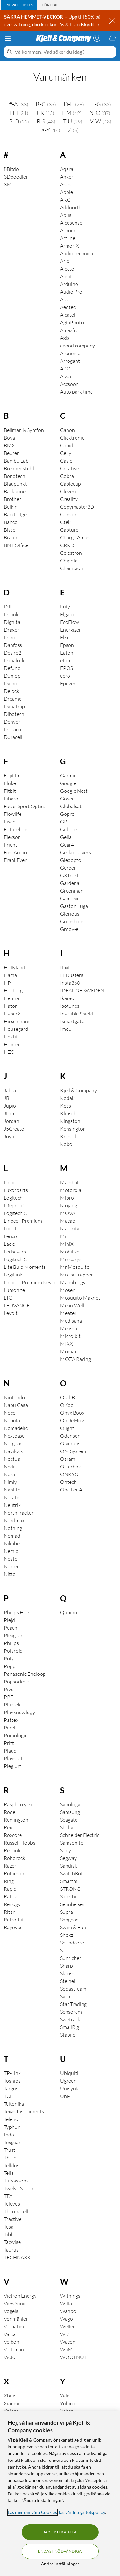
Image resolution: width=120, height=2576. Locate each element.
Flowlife (12, 814)
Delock (11, 691)
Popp (10, 1666)
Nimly (10, 1482)
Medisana (71, 1320)
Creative (69, 468)
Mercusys (71, 1259)
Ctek (65, 522)
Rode (9, 1812)
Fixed (10, 821)
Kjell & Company (78, 1090)
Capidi (67, 445)
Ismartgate (72, 1021)
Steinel (67, 1981)
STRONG (70, 1889)
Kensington (73, 1128)
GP (63, 821)
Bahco (11, 522)
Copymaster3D (77, 507)
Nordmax (14, 1520)
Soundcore (72, 1942)
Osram (67, 1459)
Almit (66, 276)
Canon (67, 430)
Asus (65, 184)
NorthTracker (19, 1512)
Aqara (66, 169)
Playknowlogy (19, 1712)
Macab (67, 1221)
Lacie (9, 1244)
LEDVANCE (16, 1305)
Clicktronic (72, 437)
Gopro (67, 814)
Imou (66, 1029)
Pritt (9, 1743)
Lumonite (14, 1290)
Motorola (70, 1190)
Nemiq (11, 1551)
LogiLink (13, 1274)
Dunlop (12, 675)
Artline (67, 238)
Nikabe (12, 1543)
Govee (67, 798)
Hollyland (14, 967)
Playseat (13, 1758)
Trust (9, 2150)
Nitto (10, 1574)
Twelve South (18, 2188)
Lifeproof (14, 1205)
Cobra (67, 476)
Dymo (10, 683)
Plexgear (13, 1635)
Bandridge (15, 514)
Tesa (8, 2226)
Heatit (11, 1036)
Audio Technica (76, 253)
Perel (9, 1727)
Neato (11, 1558)
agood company (77, 345)
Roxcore (13, 1835)
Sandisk (68, 1866)
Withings (70, 2296)
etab (65, 660)
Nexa (9, 1474)
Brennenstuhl (19, 468)
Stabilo (68, 2034)
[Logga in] (97, 38)
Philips (11, 1643)
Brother (12, 499)
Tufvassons (16, 2180)
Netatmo (14, 1497)
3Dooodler (16, 176)
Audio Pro (71, 292)
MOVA (67, 1213)
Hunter (12, 1044)
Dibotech (14, 714)
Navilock (13, 1451)
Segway (68, 1858)
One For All (72, 1489)
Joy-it (10, 1136)
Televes (12, 2203)
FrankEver (15, 860)
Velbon (11, 2342)
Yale (64, 2395)
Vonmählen (16, 2319)
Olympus (70, 1443)
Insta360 (70, 983)
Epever (68, 683)
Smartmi (69, 1881)
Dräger (11, 629)
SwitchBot (71, 1873)
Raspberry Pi (18, 1804)
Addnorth (71, 207)
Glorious (69, 913)
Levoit (11, 1313)
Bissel (10, 530)
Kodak (67, 1098)
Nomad (12, 1535)
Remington (16, 1820)
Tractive (12, 2219)
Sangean (69, 1919)
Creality (69, 499)
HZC (9, 1052)
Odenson (70, 1436)
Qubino (68, 1612)
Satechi (68, 1896)
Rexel (10, 1827)
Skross (67, 1973)
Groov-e (69, 929)
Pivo (9, 1689)
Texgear (12, 2142)
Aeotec (68, 307)
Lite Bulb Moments (25, 1267)
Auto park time (76, 391)
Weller (67, 2326)
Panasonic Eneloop (25, 1674)
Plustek (12, 1704)
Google (68, 783)
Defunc (12, 668)
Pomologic (15, 1735)
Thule (10, 2157)
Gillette (68, 829)
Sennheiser (72, 1904)
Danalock (14, 660)
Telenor (12, 2119)
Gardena (69, 883)
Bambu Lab (16, 460)
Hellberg (13, 990)
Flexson (12, 837)
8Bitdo (11, 169)
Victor (10, 2357)
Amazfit (68, 330)
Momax (68, 1351)
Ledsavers (15, 1251)
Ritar (9, 1912)
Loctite (11, 1228)
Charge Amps (75, 537)
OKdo (67, 1405)
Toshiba (12, 2081)
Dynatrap (14, 706)
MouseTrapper (76, 1274)
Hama (10, 975)
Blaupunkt (15, 484)
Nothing (13, 1528)
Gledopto (70, 860)
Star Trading (73, 2004)
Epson (67, 645)
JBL (8, 1098)
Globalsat (71, 806)
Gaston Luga (74, 906)
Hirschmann (17, 1021)
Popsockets (16, 1681)
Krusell (68, 1136)
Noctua (12, 1459)
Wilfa (66, 2303)
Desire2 (12, 652)
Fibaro (11, 798)
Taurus (11, 2249)
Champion (71, 568)
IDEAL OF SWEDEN (82, 990)
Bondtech (14, 476)
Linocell (12, 1182)
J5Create (14, 1128)
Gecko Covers (75, 852)
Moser (67, 1290)
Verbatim (14, 2326)
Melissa (68, 1328)
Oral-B (67, 1397)
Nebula (12, 1420)
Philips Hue (16, 1612)
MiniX (67, 1244)
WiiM (66, 2349)
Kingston (70, 1121)
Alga (65, 299)
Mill (64, 1236)
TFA (8, 2196)
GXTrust (69, 875)
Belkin (11, 507)
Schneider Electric (79, 1835)
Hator (10, 1006)
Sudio (66, 1950)
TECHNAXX (17, 2257)
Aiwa (65, 376)
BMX (9, 445)
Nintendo (14, 1397)
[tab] (19, 5)
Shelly (66, 1827)
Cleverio (69, 491)
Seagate (68, 1820)
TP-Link (12, 2073)
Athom (67, 230)
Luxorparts (16, 1190)
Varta (10, 2334)
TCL (8, 2096)
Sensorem (71, 2011)
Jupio (10, 1105)
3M (8, 184)
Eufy (65, 606)
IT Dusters (71, 975)
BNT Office (16, 545)
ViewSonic (15, 2303)
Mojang (68, 1205)
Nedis (10, 1466)
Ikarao (67, 998)
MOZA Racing (75, 1359)
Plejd (9, 1620)
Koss (65, 1105)
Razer (10, 1866)
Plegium (13, 1766)
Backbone (15, 491)
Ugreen (68, 2081)
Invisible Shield (76, 1013)
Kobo (66, 1144)
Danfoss (13, 645)
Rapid (10, 1889)
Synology (70, 1804)
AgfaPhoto (72, 322)
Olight (67, 1428)
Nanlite (12, 1489)
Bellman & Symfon (24, 430)
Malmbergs (72, 1282)
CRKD (67, 545)
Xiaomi (11, 2403)
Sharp (66, 1965)
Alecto (67, 269)
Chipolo (69, 560)
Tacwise (12, 2242)
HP (7, 983)
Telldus (11, 2165)
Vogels (11, 2311)
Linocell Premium (23, 1221)
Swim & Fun (73, 1927)
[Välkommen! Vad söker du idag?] (64, 52)
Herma (11, 998)
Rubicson (14, 1873)
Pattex (11, 1720)
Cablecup (70, 484)
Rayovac (13, 1927)
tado (9, 2134)
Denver (12, 722)
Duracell (13, 737)
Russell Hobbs (19, 1843)
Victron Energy (20, 2296)
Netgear (13, 1443)
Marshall (70, 1182)
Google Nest (74, 791)
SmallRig (69, 2027)
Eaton (66, 652)
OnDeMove (73, 1420)
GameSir (69, 898)
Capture (69, 530)
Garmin (68, 775)
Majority (69, 1228)
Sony (65, 1850)
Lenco (10, 1236)
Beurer (11, 453)
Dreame (12, 699)
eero (65, 675)
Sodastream (73, 1988)
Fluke (10, 783)
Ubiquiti (69, 2073)
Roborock (14, 1858)
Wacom (68, 2342)
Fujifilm (12, 775)
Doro (9, 637)
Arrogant (70, 361)
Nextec (11, 1566)
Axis (64, 338)
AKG (65, 199)
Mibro (67, 1198)
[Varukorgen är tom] (112, 38)
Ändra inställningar (60, 2563)
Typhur (12, 2127)
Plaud (10, 1750)
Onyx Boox (72, 1413)
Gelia (66, 837)
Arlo (64, 261)
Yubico (67, 2403)
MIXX (66, 1343)
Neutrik (12, 1505)
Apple (66, 192)
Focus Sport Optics (24, 806)
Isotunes (69, 1006)
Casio (66, 460)
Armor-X (69, 245)
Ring (9, 1881)
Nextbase (14, 1436)
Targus (11, 2088)
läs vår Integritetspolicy (82, 2512)
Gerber (68, 867)
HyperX (12, 1013)
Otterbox (70, 1466)
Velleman (14, 2349)
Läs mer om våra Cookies (32, 2512)
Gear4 (67, 844)
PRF (8, 1697)
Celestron (71, 553)
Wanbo (68, 2311)
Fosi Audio (15, 852)
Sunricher (70, 1958)
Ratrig (10, 1896)
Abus (65, 215)
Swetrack (70, 2019)
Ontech (68, 1482)
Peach (10, 1628)
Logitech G (16, 1259)
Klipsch (68, 1113)
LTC (8, 1297)
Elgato (67, 614)
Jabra (10, 1090)
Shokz (66, 1935)
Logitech (13, 1198)
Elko (65, 637)
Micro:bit (70, 1336)
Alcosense (71, 222)
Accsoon (69, 384)
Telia (9, 2173)
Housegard (16, 1029)
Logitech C (15, 1213)
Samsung (70, 1812)
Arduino (69, 284)
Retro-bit (14, 1919)
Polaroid (13, 1651)
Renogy (12, 1904)
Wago (66, 2319)
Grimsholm (72, 921)
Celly (65, 453)
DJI (8, 606)
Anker (66, 176)
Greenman (72, 890)
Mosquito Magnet (80, 1297)
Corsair (68, 514)
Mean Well (72, 1305)
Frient (10, 844)
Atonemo (70, 353)
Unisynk (69, 2088)
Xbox (9, 2395)
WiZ (65, 2334)
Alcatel (67, 315)
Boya (9, 437)
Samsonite (71, 1843)
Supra (66, 1912)
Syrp (65, 1996)
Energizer (70, 629)
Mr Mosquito (75, 1267)
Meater (68, 1313)
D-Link (11, 614)
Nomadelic (16, 1428)
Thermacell (16, 2211)
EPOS (66, 668)
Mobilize (69, 1251)
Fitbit (10, 791)
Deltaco (12, 729)
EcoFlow (69, 622)
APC (65, 368)
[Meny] (7, 38)
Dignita (12, 622)
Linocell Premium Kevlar (30, 1282)
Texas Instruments (24, 2111)
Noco (10, 1413)
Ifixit (65, 967)
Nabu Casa (16, 1405)
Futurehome (17, 829)
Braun (10, 537)
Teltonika (14, 2104)
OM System (73, 1451)
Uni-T (66, 2096)
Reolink (12, 1850)
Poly (9, 1658)
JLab (9, 1113)
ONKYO (69, 1474)
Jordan (11, 1121)
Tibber (11, 2234)
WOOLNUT (73, 2357)
